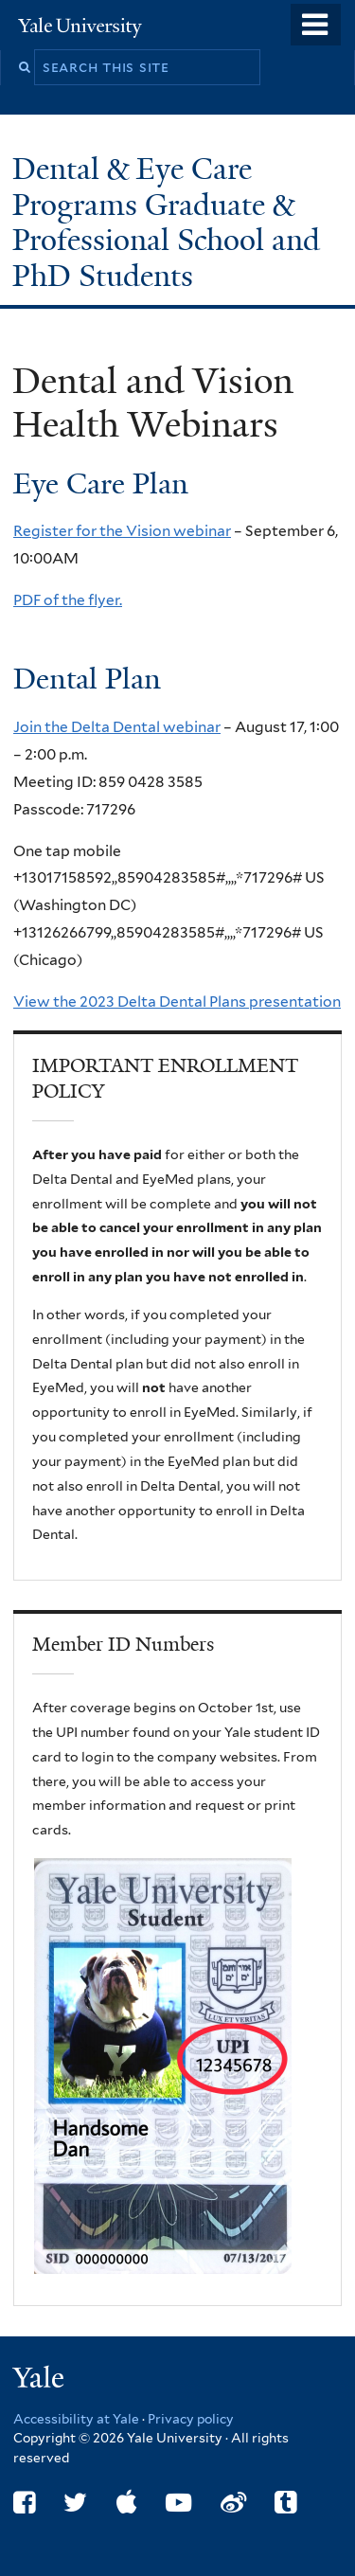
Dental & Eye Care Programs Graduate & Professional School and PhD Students (166, 222)
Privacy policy (191, 2418)
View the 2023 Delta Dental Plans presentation (177, 1002)
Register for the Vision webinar (122, 531)
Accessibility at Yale (76, 2418)
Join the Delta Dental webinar (117, 727)
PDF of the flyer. (67, 600)
